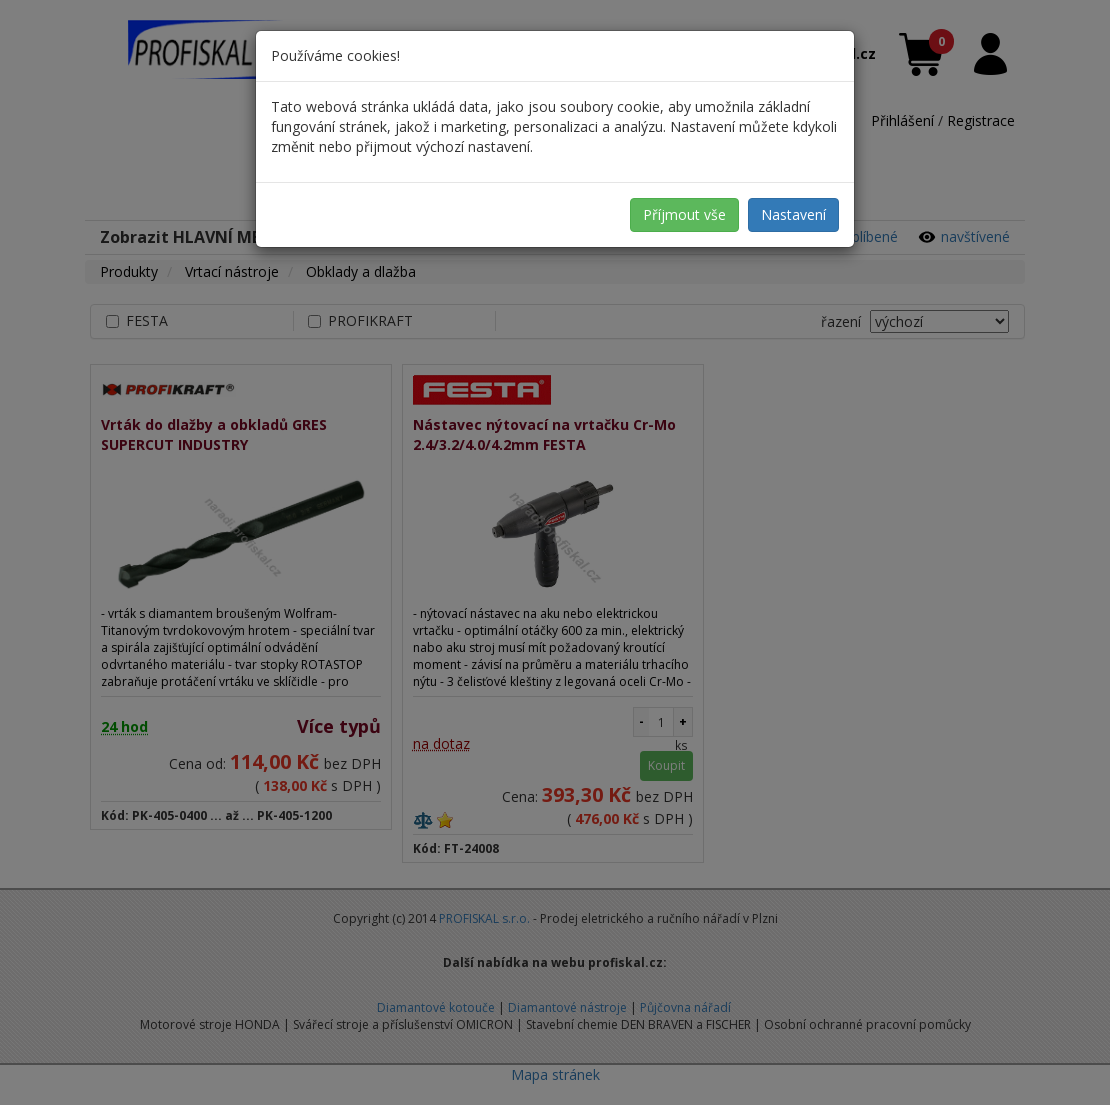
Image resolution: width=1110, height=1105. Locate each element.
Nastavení (793, 214)
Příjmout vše (684, 214)
